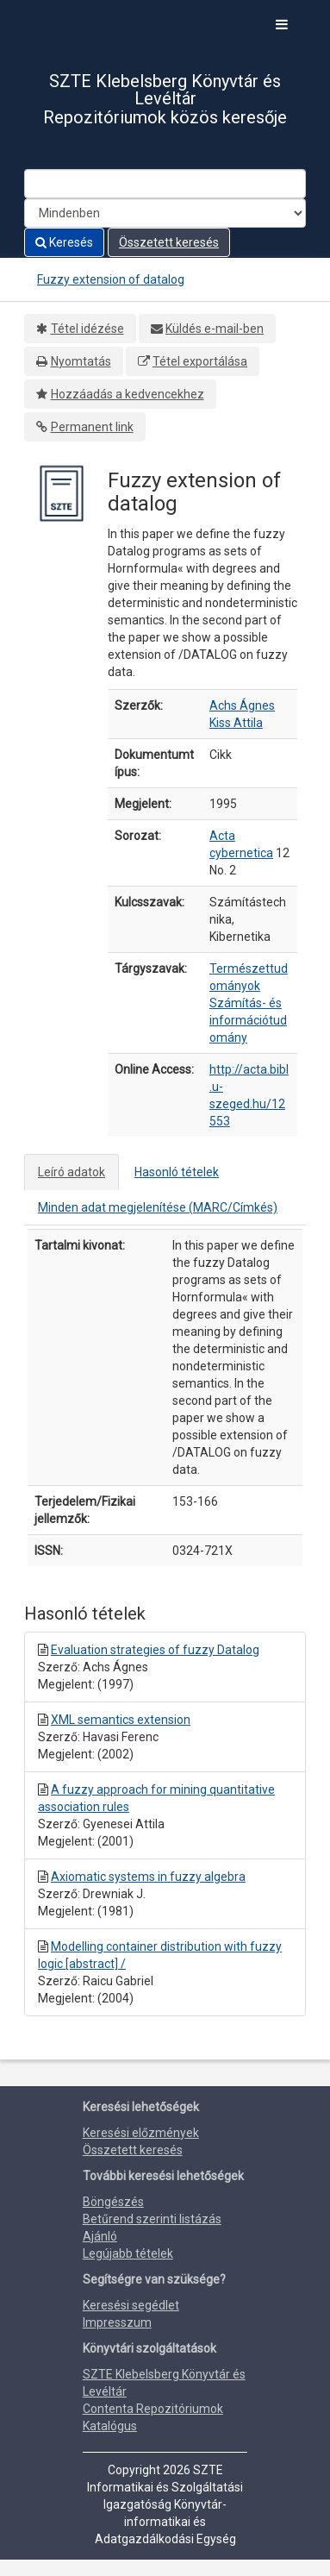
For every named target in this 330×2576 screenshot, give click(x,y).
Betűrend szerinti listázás (152, 2219)
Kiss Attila (236, 723)
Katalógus (110, 2426)
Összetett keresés (169, 242)
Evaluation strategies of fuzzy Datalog (155, 1650)
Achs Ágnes (242, 705)
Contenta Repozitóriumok (153, 2409)
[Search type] (165, 213)
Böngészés (113, 2202)
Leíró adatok (71, 1172)
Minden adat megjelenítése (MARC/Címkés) (157, 1207)
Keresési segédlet (131, 2305)
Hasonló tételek (176, 1172)
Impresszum (117, 2322)
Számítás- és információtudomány (248, 1020)
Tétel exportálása (200, 361)
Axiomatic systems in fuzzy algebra (148, 1876)
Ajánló (100, 2236)
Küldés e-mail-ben (214, 328)
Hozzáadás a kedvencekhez (127, 394)
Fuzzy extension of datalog (110, 279)
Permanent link (92, 427)
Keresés (64, 242)
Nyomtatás (81, 361)
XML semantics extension (120, 1720)
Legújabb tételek (128, 2253)
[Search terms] (165, 183)
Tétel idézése (87, 328)
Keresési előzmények (141, 2133)
